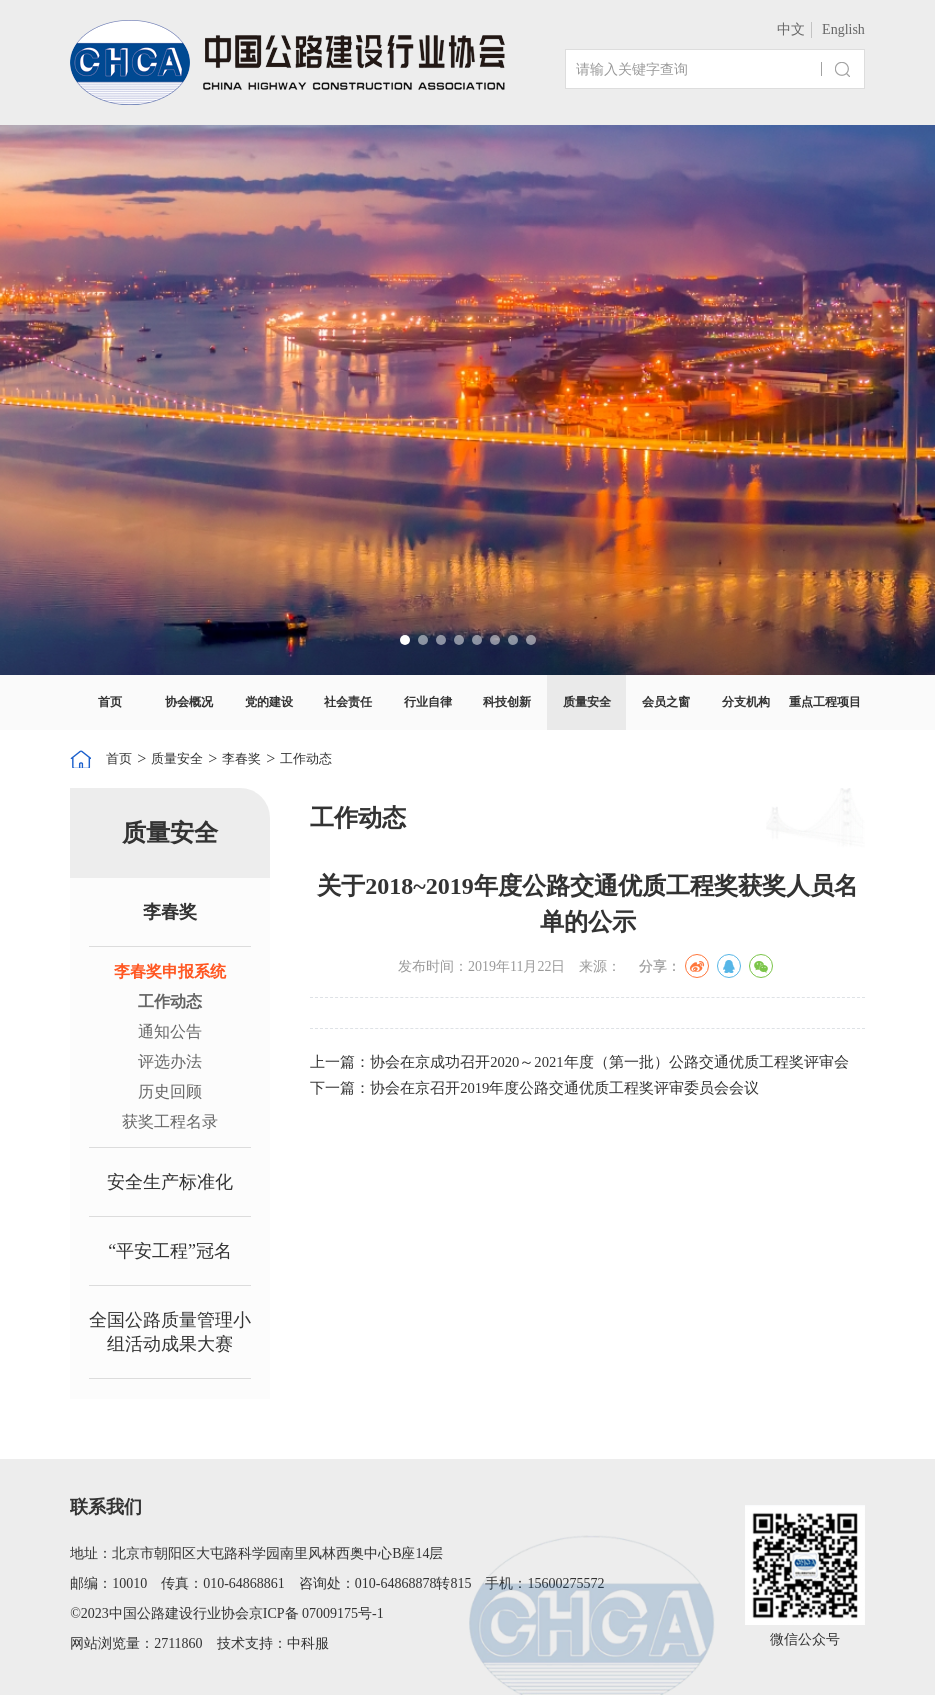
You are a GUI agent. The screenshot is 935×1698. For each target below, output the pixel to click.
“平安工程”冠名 (170, 1254)
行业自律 (428, 702)
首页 (110, 702)
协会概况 (189, 702)
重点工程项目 (825, 702)
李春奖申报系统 (170, 974)
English (843, 29)
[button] (405, 640)
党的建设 (269, 702)
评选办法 (170, 1064)
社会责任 (348, 702)
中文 (791, 29)
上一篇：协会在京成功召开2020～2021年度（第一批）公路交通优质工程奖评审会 (587, 1067)
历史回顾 (170, 1094)
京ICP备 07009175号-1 (316, 1616)
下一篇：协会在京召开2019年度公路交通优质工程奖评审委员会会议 (550, 1099)
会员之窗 (666, 702)
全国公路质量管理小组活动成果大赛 (170, 1335)
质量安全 (587, 702)
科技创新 (507, 702)
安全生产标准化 (170, 1185)
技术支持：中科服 (273, 1646)
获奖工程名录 (170, 1124)
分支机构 (746, 702)
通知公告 (170, 1034)
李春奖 (264, 759)
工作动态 (339, 759)
